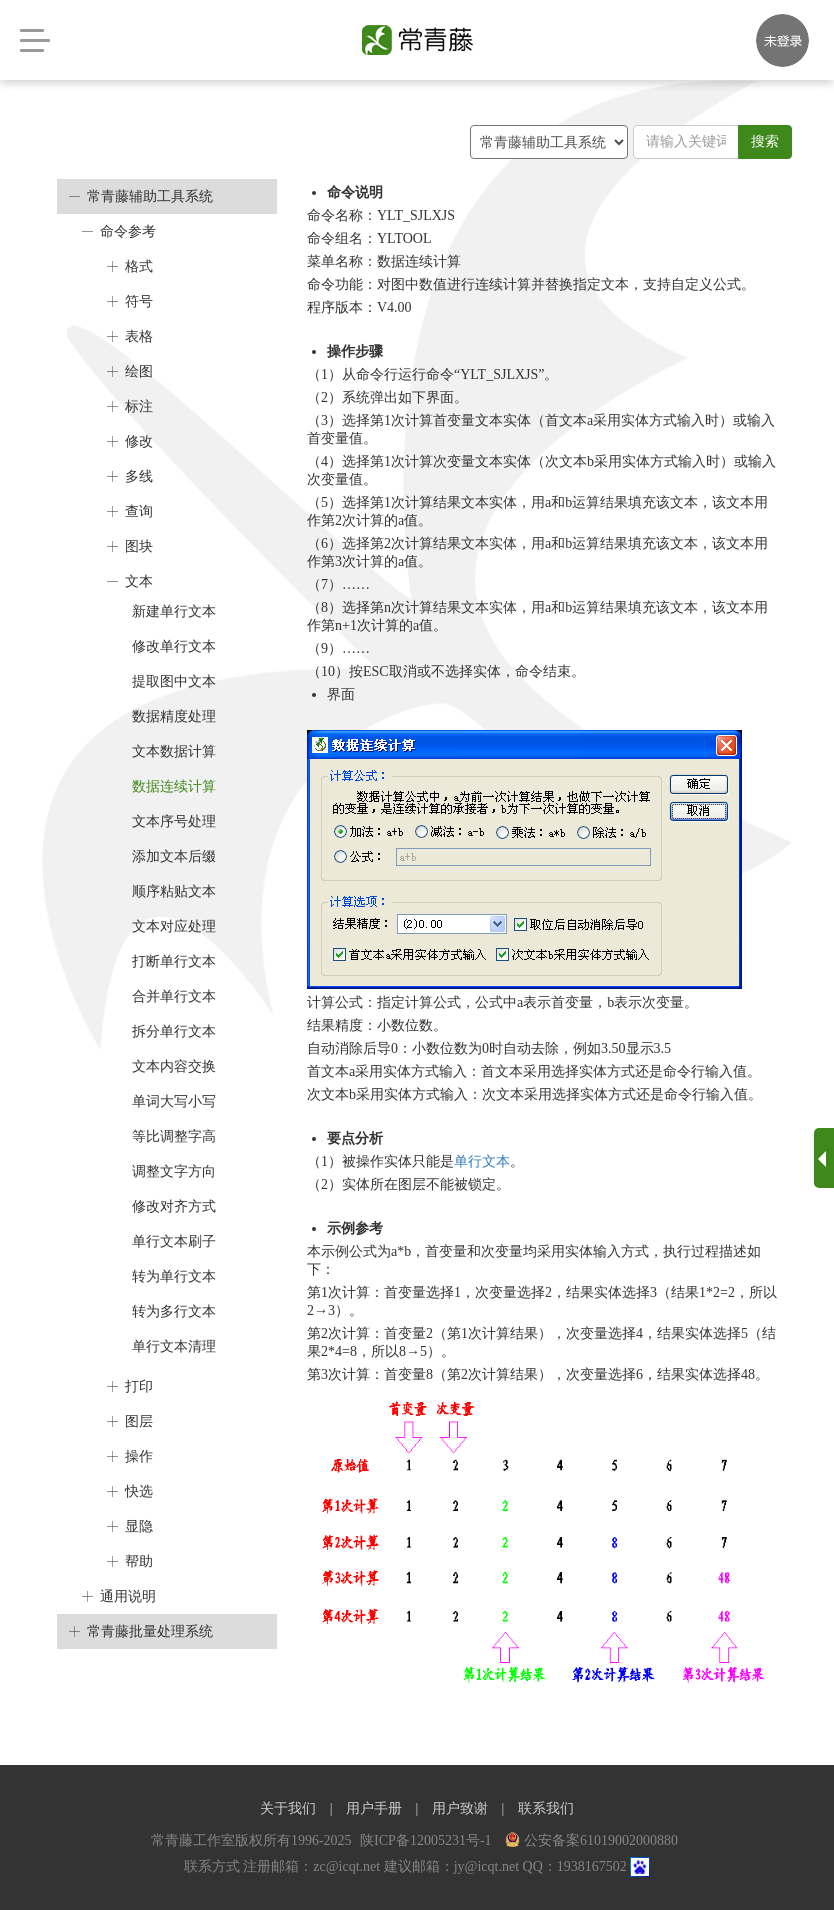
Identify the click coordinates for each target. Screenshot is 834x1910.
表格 (139, 336)
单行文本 (482, 1161)
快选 (139, 1491)
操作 (139, 1456)
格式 (139, 266)
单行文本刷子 (174, 1241)
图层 (139, 1421)
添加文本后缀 (174, 856)
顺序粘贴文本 (174, 891)
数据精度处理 (174, 716)
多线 (139, 476)
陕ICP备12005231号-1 (427, 1840)
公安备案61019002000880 (591, 1840)
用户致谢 (460, 1808)
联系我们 (546, 1808)
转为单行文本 (174, 1276)
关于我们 (288, 1808)
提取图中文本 (174, 681)
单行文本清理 (174, 1346)
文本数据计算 (174, 751)
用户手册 (374, 1808)
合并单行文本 (174, 996)
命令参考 (128, 231)
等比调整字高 (174, 1136)
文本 (139, 581)
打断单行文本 (174, 961)
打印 (139, 1386)
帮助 (139, 1561)
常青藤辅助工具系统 (150, 196)
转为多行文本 (174, 1311)
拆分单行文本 (174, 1031)
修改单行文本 (174, 646)
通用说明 (128, 1596)
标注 (139, 406)
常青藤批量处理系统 (150, 1631)
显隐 (139, 1526)
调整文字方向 (174, 1171)
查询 (139, 511)
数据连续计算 (174, 786)
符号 (139, 301)
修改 (139, 441)
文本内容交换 (174, 1066)
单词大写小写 (174, 1101)
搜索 (765, 141)
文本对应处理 (174, 926)
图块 (139, 546)
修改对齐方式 (174, 1206)
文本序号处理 (174, 821)
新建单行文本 (174, 611)
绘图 (139, 371)
